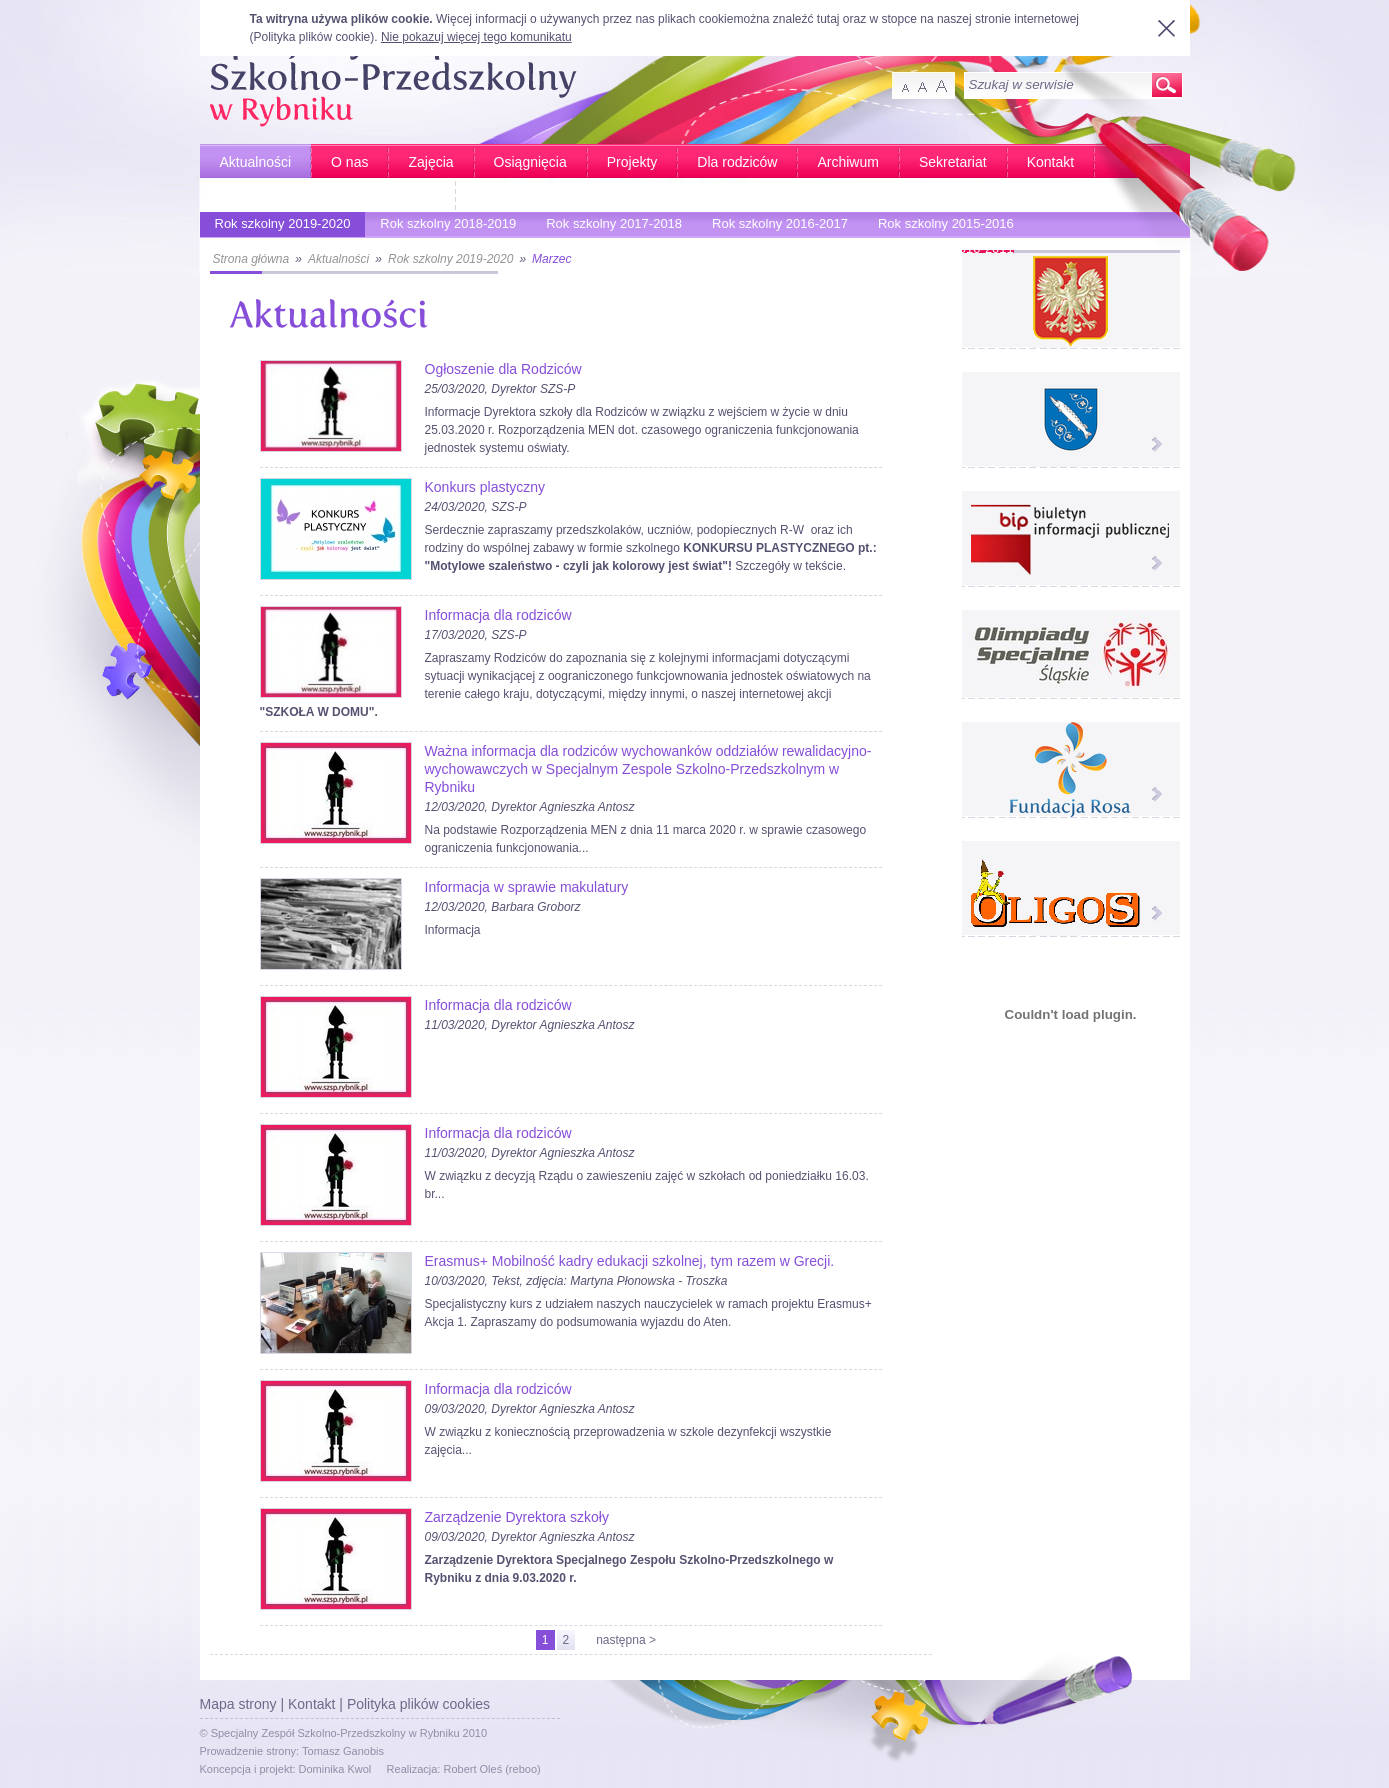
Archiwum (847, 162)
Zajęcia (430, 162)
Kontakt (1050, 162)
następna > (626, 1640)
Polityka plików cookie (312, 37)
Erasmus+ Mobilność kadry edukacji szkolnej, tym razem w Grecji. (630, 1261)
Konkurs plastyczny (485, 487)
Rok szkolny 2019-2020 (278, 226)
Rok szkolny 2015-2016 (941, 226)
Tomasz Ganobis (343, 1751)
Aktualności (256, 162)
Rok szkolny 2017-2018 (609, 226)
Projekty (632, 162)
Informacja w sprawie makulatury (527, 887)
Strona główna (251, 259)
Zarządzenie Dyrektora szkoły (517, 1517)
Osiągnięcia (530, 162)
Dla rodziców (737, 162)
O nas (349, 162)
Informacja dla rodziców (498, 615)
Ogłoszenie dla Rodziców (503, 369)
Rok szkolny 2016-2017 (775, 226)
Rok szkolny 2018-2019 (443, 226)
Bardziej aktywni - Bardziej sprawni (328, 196)
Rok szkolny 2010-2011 (941, 251)
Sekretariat (953, 162)
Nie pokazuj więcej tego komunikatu (476, 37)
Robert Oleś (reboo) (491, 1769)
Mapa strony (238, 1704)
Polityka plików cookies (418, 1704)
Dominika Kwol (335, 1769)
